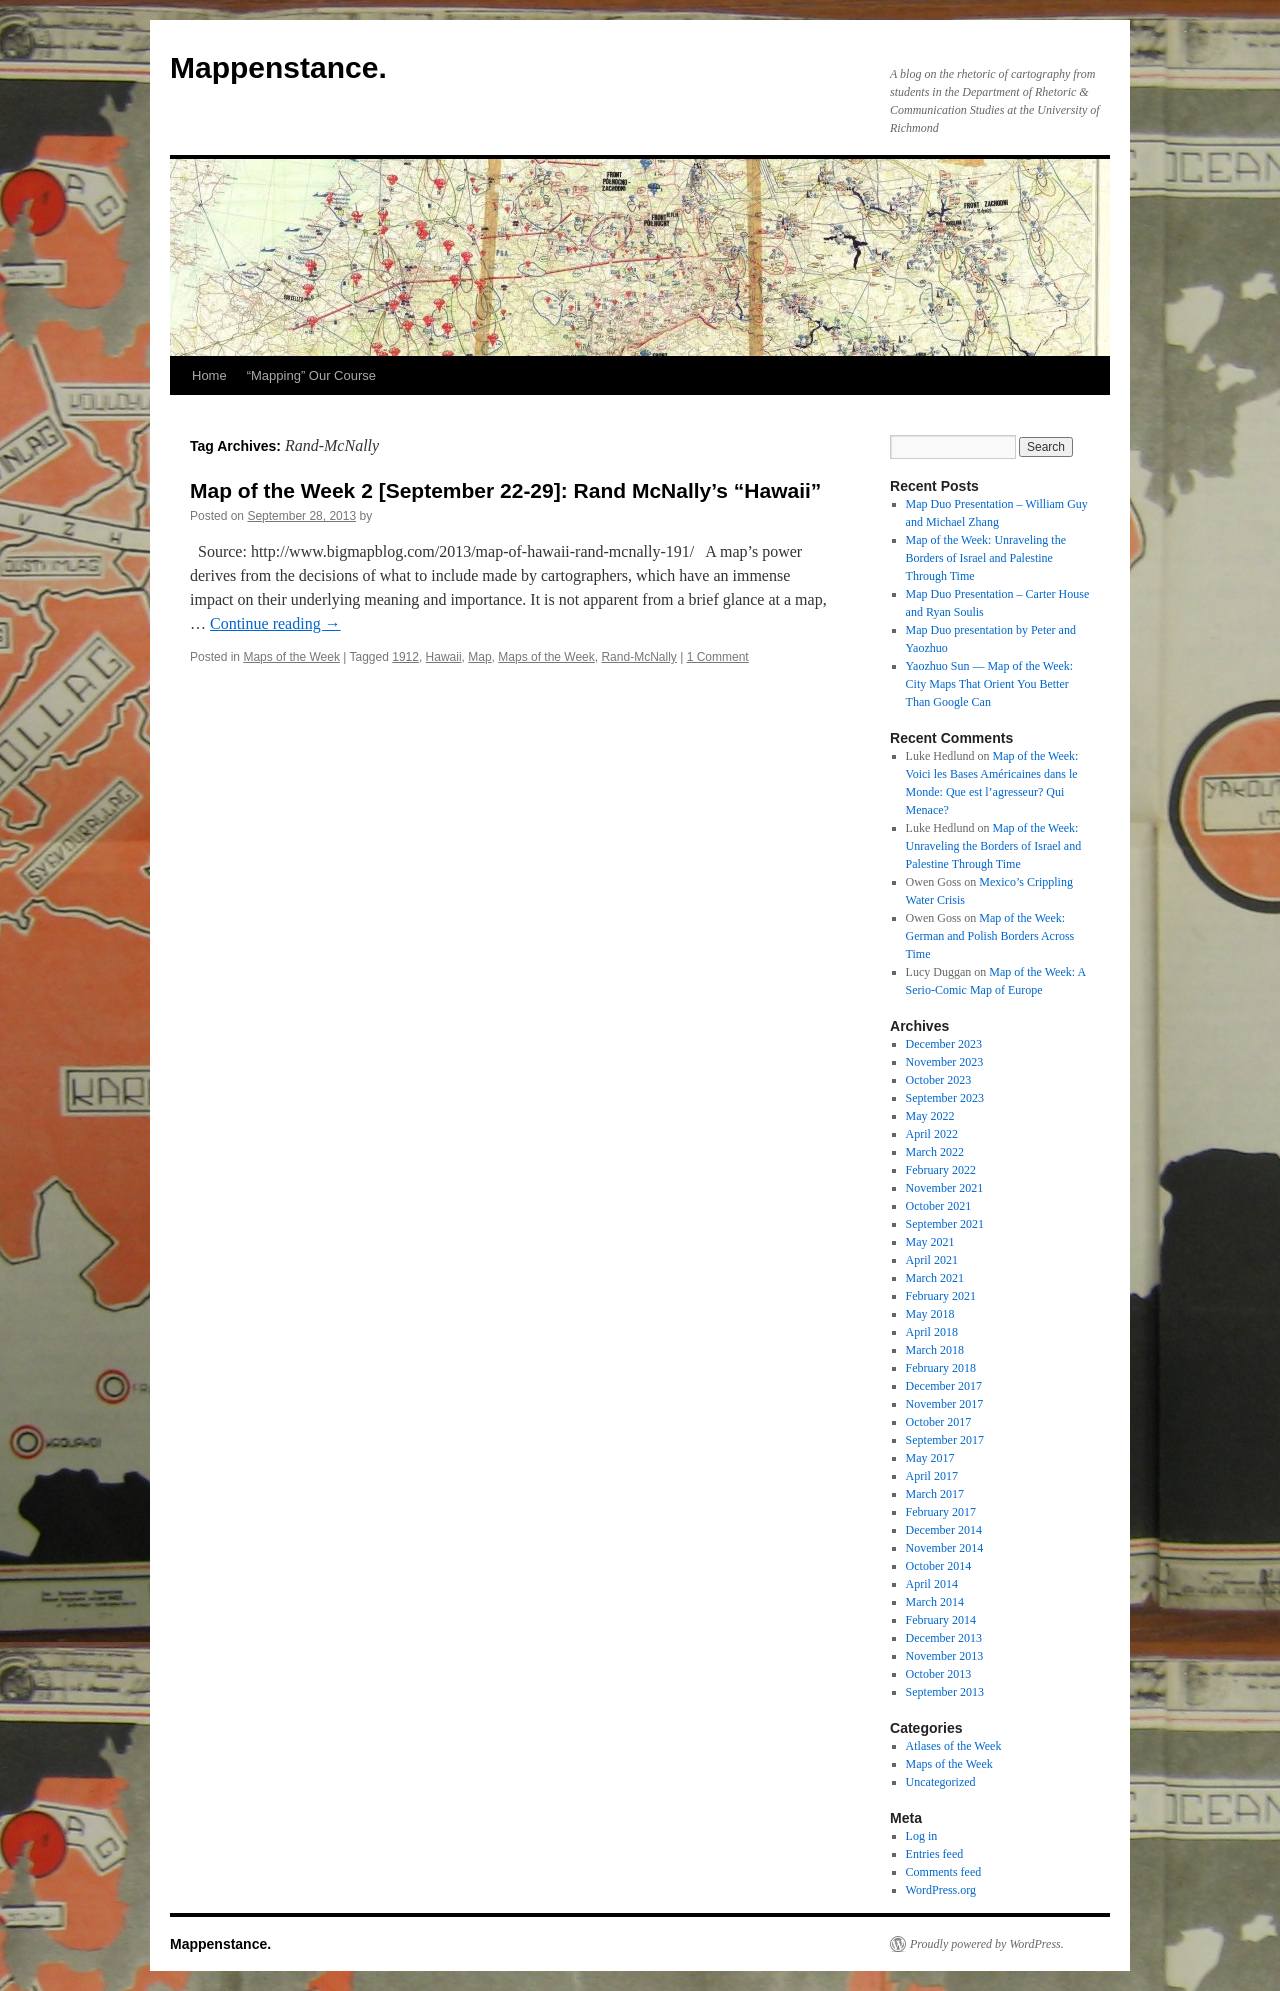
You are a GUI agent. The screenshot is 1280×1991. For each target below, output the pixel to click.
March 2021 (935, 1278)
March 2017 (935, 1494)
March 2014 (935, 1602)
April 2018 (932, 1332)
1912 (405, 657)
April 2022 (932, 1134)
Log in (922, 1836)
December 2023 (944, 1044)
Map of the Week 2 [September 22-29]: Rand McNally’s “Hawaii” (505, 490)
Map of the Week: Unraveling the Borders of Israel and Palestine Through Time (986, 558)
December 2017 (944, 1386)
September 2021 (945, 1224)
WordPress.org (941, 1890)
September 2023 (945, 1098)
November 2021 (945, 1188)
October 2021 (939, 1206)
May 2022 (930, 1116)
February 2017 (941, 1512)
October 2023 (939, 1080)
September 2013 (945, 1692)
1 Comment (718, 657)
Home (209, 375)
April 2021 (932, 1260)
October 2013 (939, 1674)
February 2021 (941, 1296)
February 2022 (941, 1170)
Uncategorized (941, 1782)
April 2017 (932, 1476)
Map (479, 657)
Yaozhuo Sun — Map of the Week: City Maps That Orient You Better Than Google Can (990, 684)
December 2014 (944, 1530)
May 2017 (930, 1458)
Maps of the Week (291, 657)
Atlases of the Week (954, 1746)
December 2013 (944, 1638)
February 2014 (941, 1620)
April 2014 (932, 1584)
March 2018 (935, 1350)
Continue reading (275, 623)
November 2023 (945, 1062)
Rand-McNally (638, 657)
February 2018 (941, 1368)
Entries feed (935, 1854)
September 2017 (945, 1440)
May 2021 (930, 1242)
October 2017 (939, 1422)
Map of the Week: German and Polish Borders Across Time (990, 936)
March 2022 (935, 1152)
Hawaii (444, 657)
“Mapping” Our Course (311, 375)
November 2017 (945, 1404)
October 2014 (939, 1566)
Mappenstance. (278, 67)
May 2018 (930, 1314)
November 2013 (945, 1656)
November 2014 (945, 1548)
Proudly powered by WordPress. (987, 1944)
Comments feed (944, 1872)
